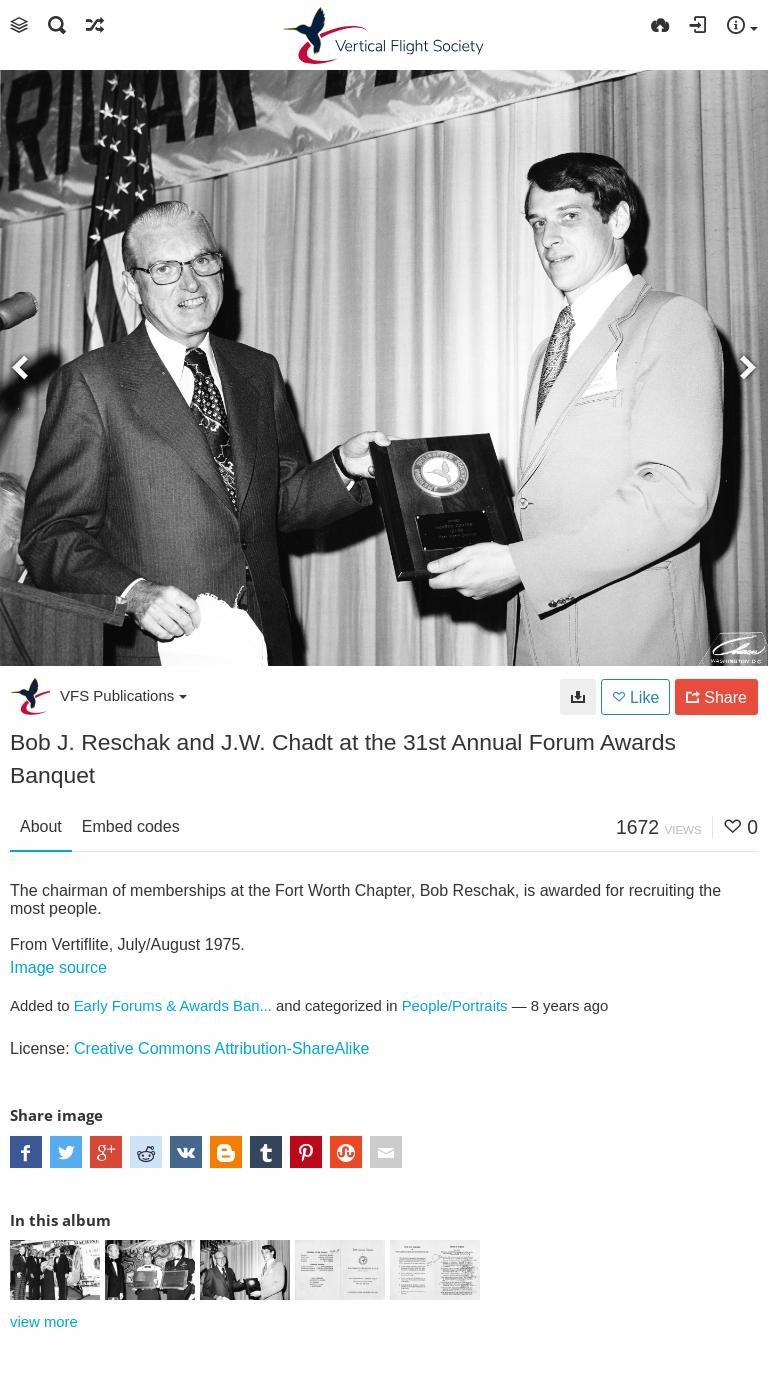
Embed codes (131, 826)
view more (44, 1322)
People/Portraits (455, 1006)
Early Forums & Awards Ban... (173, 1006)
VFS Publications (123, 695)
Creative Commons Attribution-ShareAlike (221, 1048)
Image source (58, 967)
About (41, 826)
